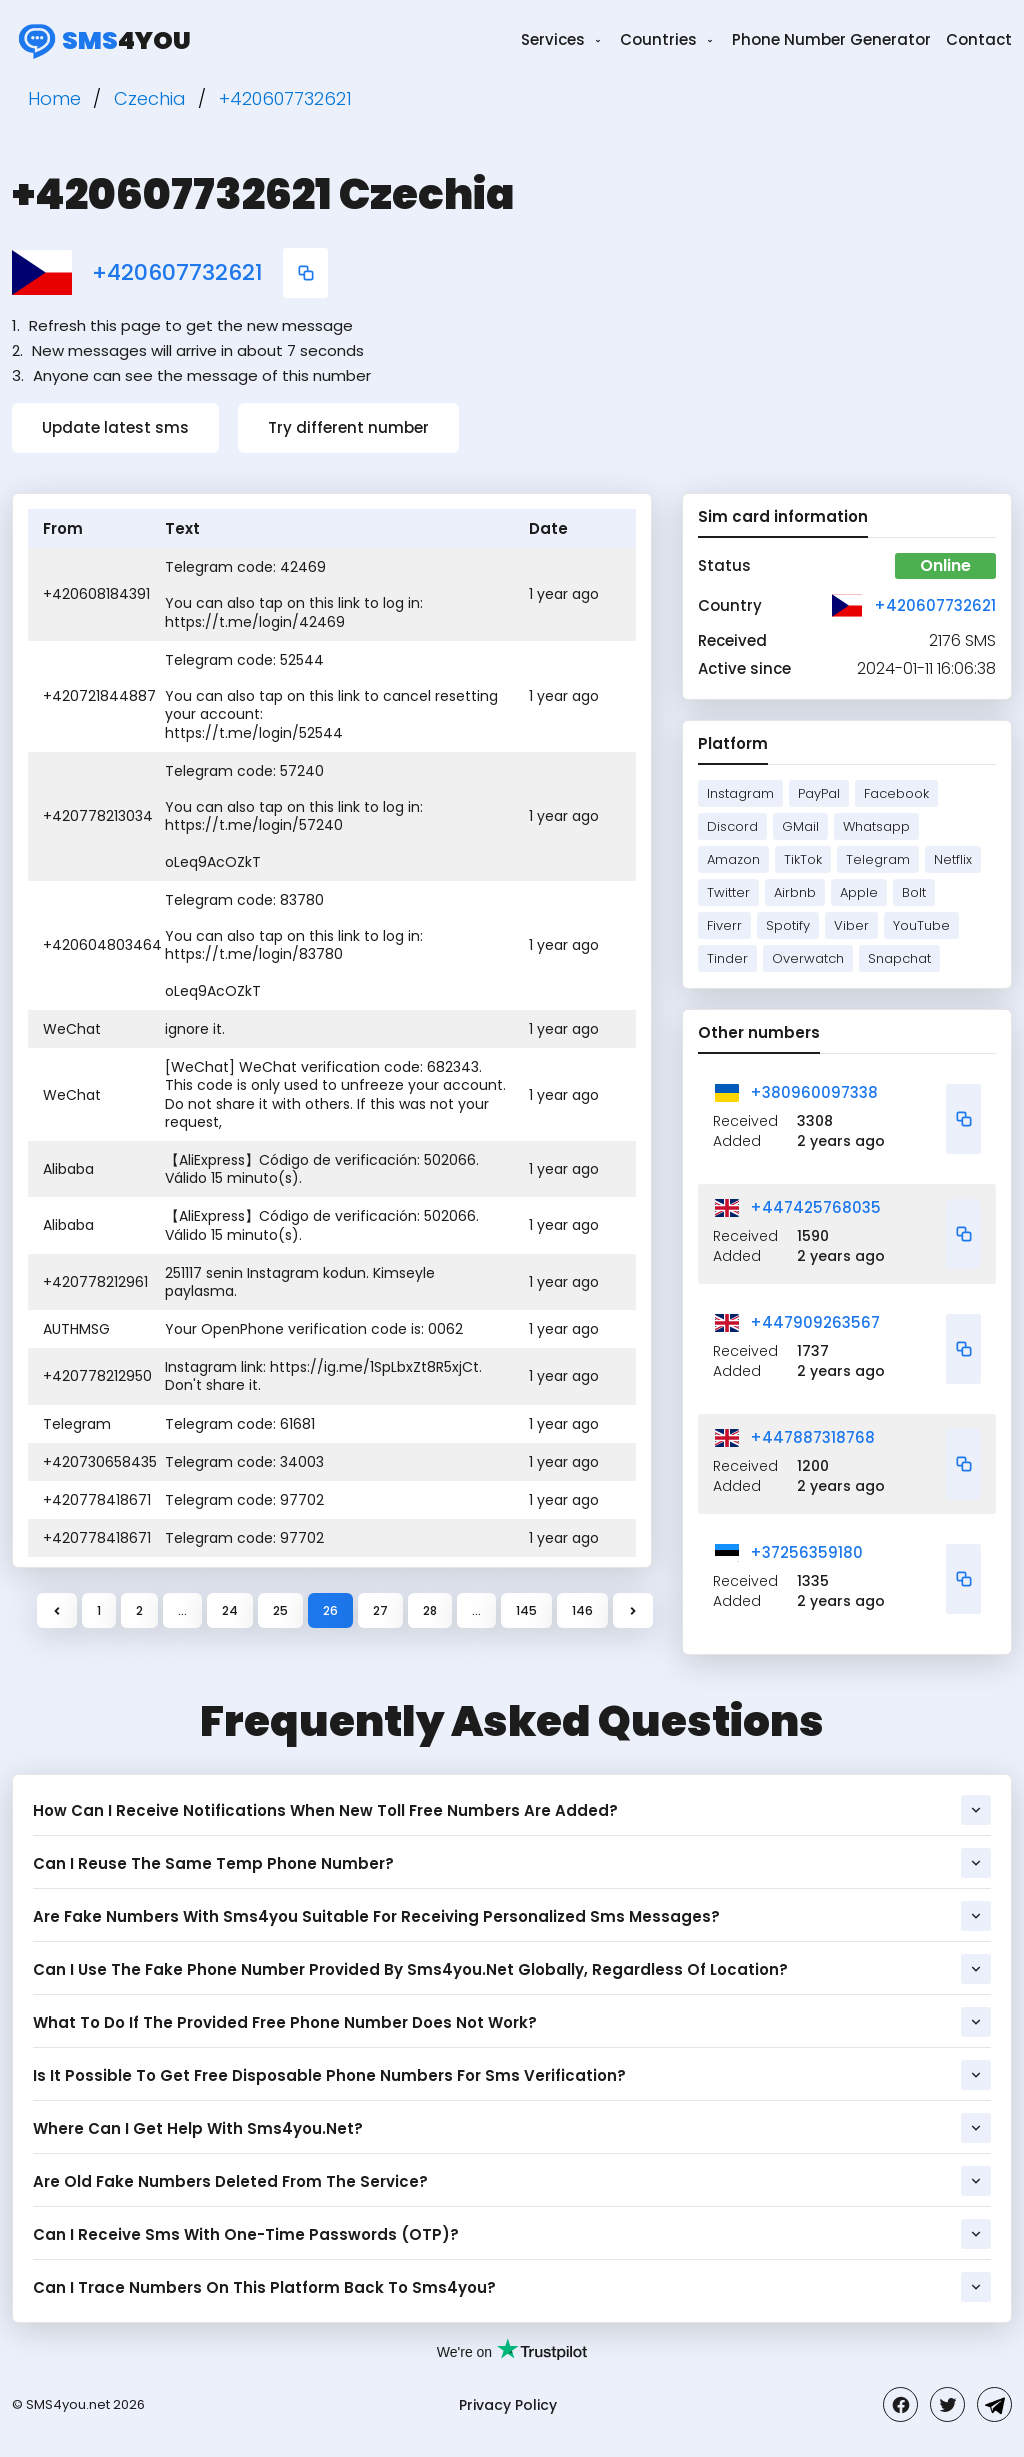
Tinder (727, 958)
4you (101, 40)
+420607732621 (177, 273)
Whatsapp (876, 826)
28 (430, 1610)
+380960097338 (814, 1092)
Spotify (788, 925)
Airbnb (795, 892)
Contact (979, 39)
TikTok (803, 859)
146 (582, 1610)
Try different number (348, 427)
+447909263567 (815, 1322)
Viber (851, 925)
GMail (800, 826)
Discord (732, 826)
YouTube (921, 925)
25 (280, 1610)
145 (526, 1610)
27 (380, 1610)
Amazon (733, 859)
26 (330, 1610)
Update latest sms (115, 427)
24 (230, 1610)
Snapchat (899, 958)
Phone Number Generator (831, 39)
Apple (859, 892)
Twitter (728, 892)
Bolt (914, 892)
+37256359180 (806, 1552)
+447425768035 (815, 1207)
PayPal (819, 793)
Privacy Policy (508, 2405)
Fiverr (724, 925)
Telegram (878, 859)
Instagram (740, 793)
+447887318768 (812, 1437)
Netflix (953, 859)
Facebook (896, 793)
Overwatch (808, 958)
